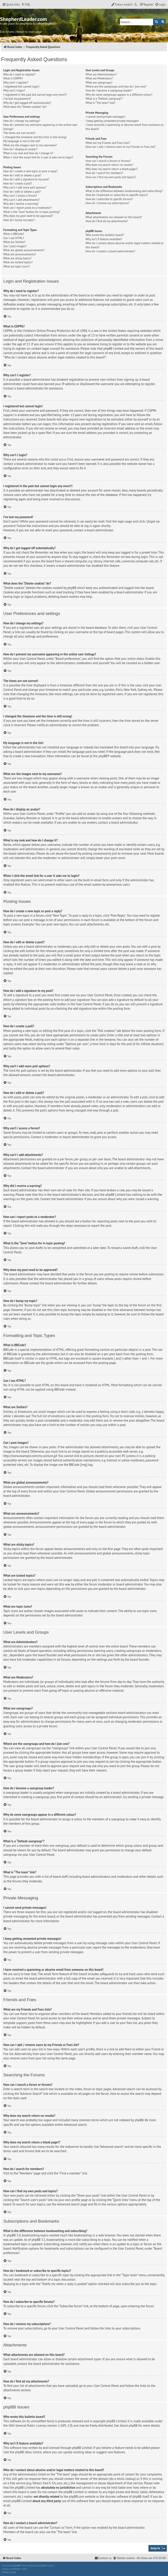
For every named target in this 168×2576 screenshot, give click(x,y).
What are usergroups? (99, 82)
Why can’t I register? (15, 82)
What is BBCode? (13, 234)
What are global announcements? (24, 250)
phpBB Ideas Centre (28, 2452)
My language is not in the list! (21, 141)
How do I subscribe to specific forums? (109, 199)
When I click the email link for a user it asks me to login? (38, 157)
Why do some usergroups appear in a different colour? (119, 95)
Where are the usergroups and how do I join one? (116, 86)
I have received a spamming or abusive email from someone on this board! (125, 127)
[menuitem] (25, 4)
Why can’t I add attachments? (21, 200)
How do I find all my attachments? (107, 221)
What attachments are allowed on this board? (114, 217)
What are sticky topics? (17, 258)
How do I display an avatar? (20, 149)
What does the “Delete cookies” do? (25, 107)
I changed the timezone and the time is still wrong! (35, 137)
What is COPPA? (13, 78)
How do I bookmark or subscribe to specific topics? (117, 195)
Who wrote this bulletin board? (105, 235)
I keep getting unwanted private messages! (112, 121)
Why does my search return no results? (109, 165)
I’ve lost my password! (17, 99)
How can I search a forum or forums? (108, 161)
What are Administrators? (101, 74)
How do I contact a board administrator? (110, 251)
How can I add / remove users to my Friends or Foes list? (120, 147)
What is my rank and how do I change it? (28, 153)
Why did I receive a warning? (21, 204)
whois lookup (126, 2479)
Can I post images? (15, 246)
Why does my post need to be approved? (28, 216)
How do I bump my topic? (19, 220)
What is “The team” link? (100, 103)
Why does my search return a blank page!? (112, 169)
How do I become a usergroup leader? (109, 90)
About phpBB (129, 2425)
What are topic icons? (16, 266)
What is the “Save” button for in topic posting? (31, 212)
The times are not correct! (19, 133)
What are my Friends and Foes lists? (108, 143)
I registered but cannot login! (21, 86)
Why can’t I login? (14, 90)
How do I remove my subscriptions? (107, 203)
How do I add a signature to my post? (26, 179)
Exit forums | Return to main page (21, 32)
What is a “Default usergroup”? (104, 99)
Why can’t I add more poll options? (24, 187)
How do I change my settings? (21, 121)
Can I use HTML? (13, 238)
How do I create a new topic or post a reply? (30, 171)
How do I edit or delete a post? (22, 175)
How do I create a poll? (17, 183)
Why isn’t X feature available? (104, 239)
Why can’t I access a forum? (20, 195)
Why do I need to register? (19, 74)
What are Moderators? (99, 78)
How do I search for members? (104, 173)
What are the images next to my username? (30, 145)
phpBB (102, 756)
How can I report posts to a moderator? (27, 208)
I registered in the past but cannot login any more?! (35, 95)
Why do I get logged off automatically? (27, 103)
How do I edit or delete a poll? (22, 192)
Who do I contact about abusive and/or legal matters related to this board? (124, 245)
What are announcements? (19, 254)
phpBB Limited (116, 2421)
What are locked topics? (18, 262)
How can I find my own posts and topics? (111, 177)
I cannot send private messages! (105, 117)
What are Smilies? (14, 242)
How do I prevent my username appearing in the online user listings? (40, 127)
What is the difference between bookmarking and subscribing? (124, 191)
